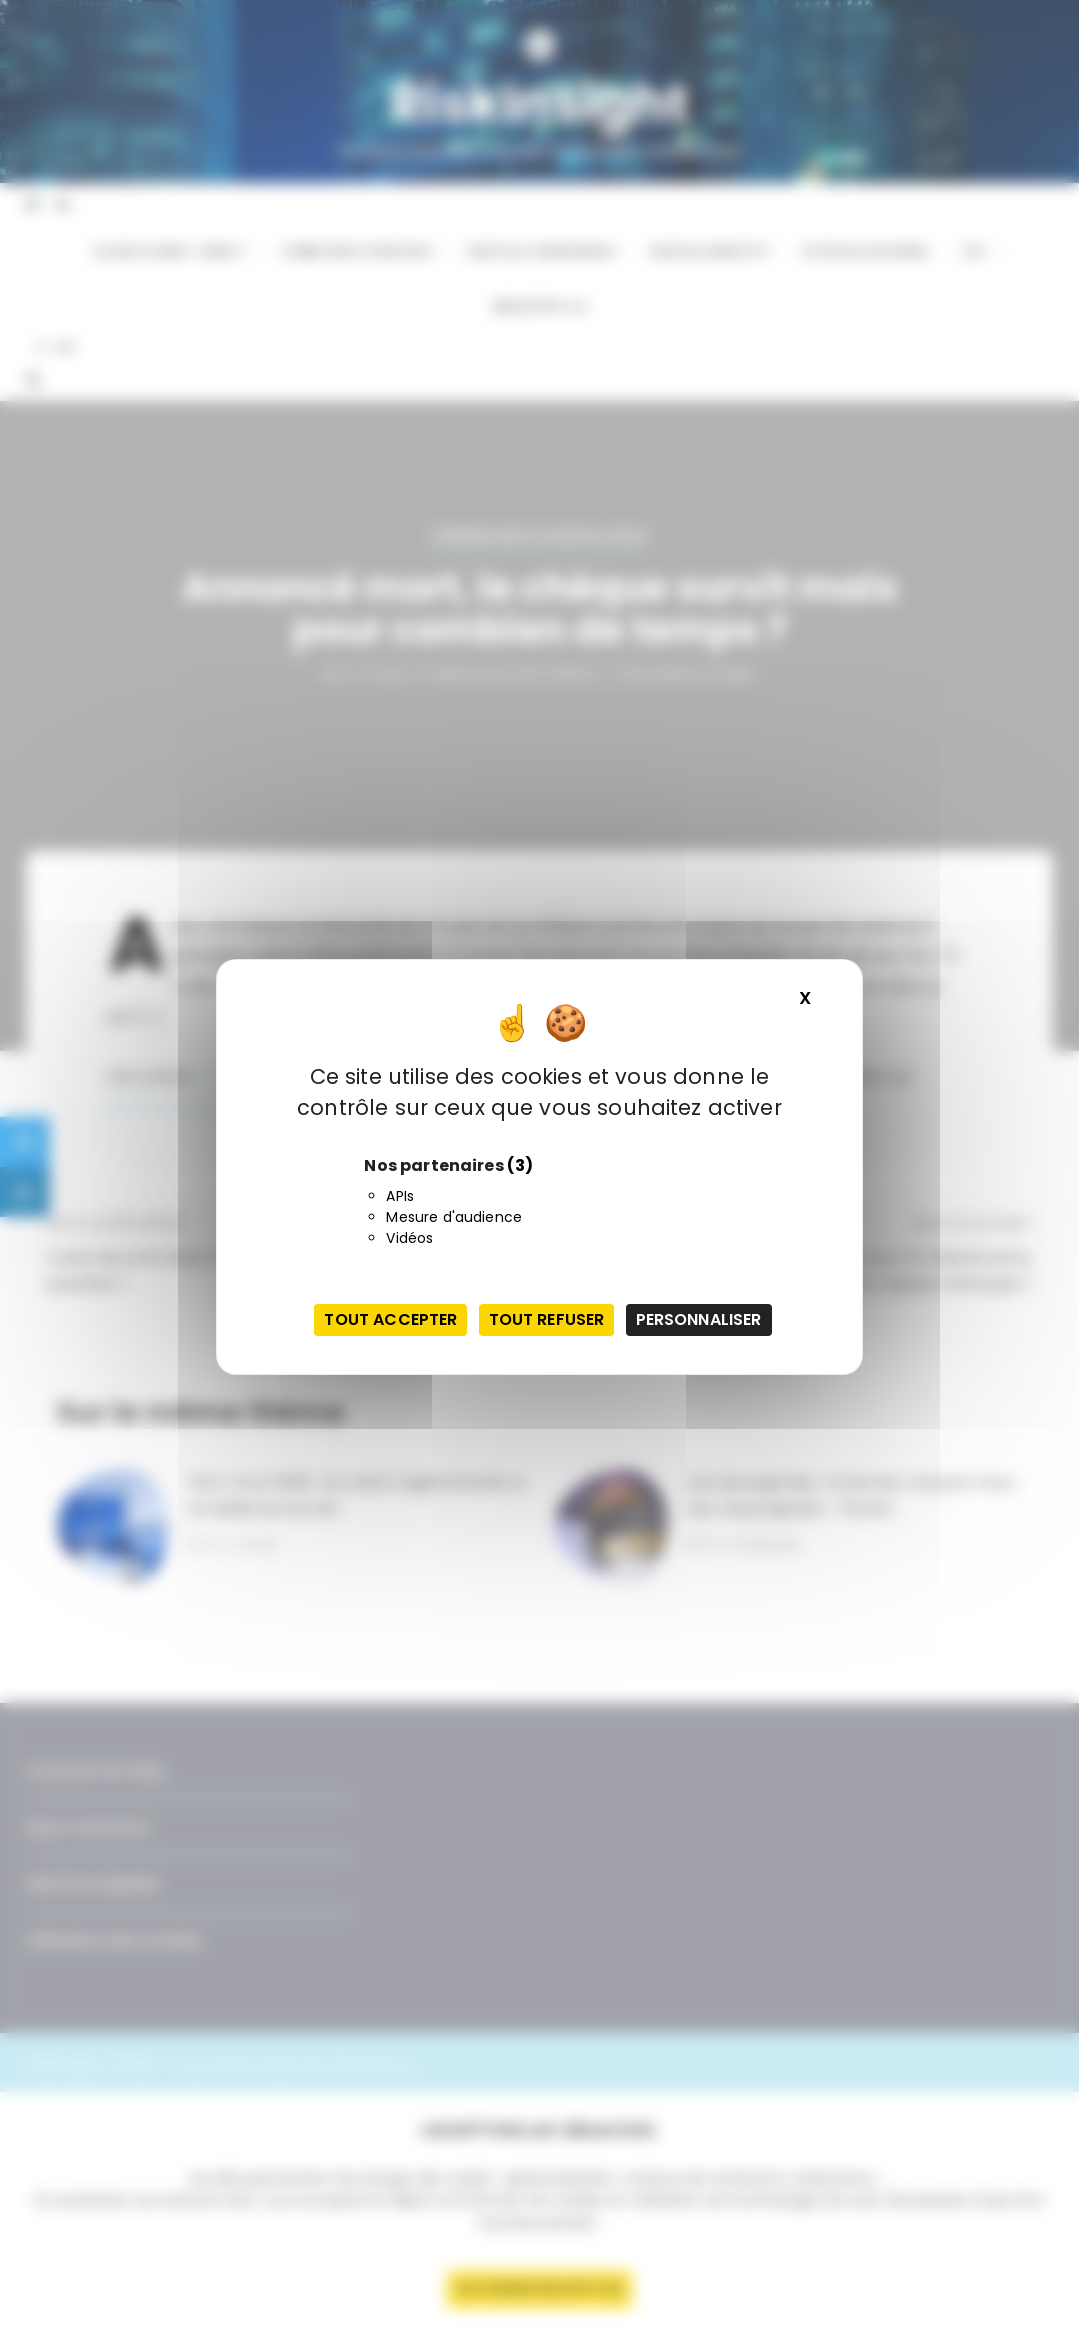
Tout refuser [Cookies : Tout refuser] (547, 1319)
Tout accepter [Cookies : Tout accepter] (390, 1319)
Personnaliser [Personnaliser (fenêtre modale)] (699, 1319)
